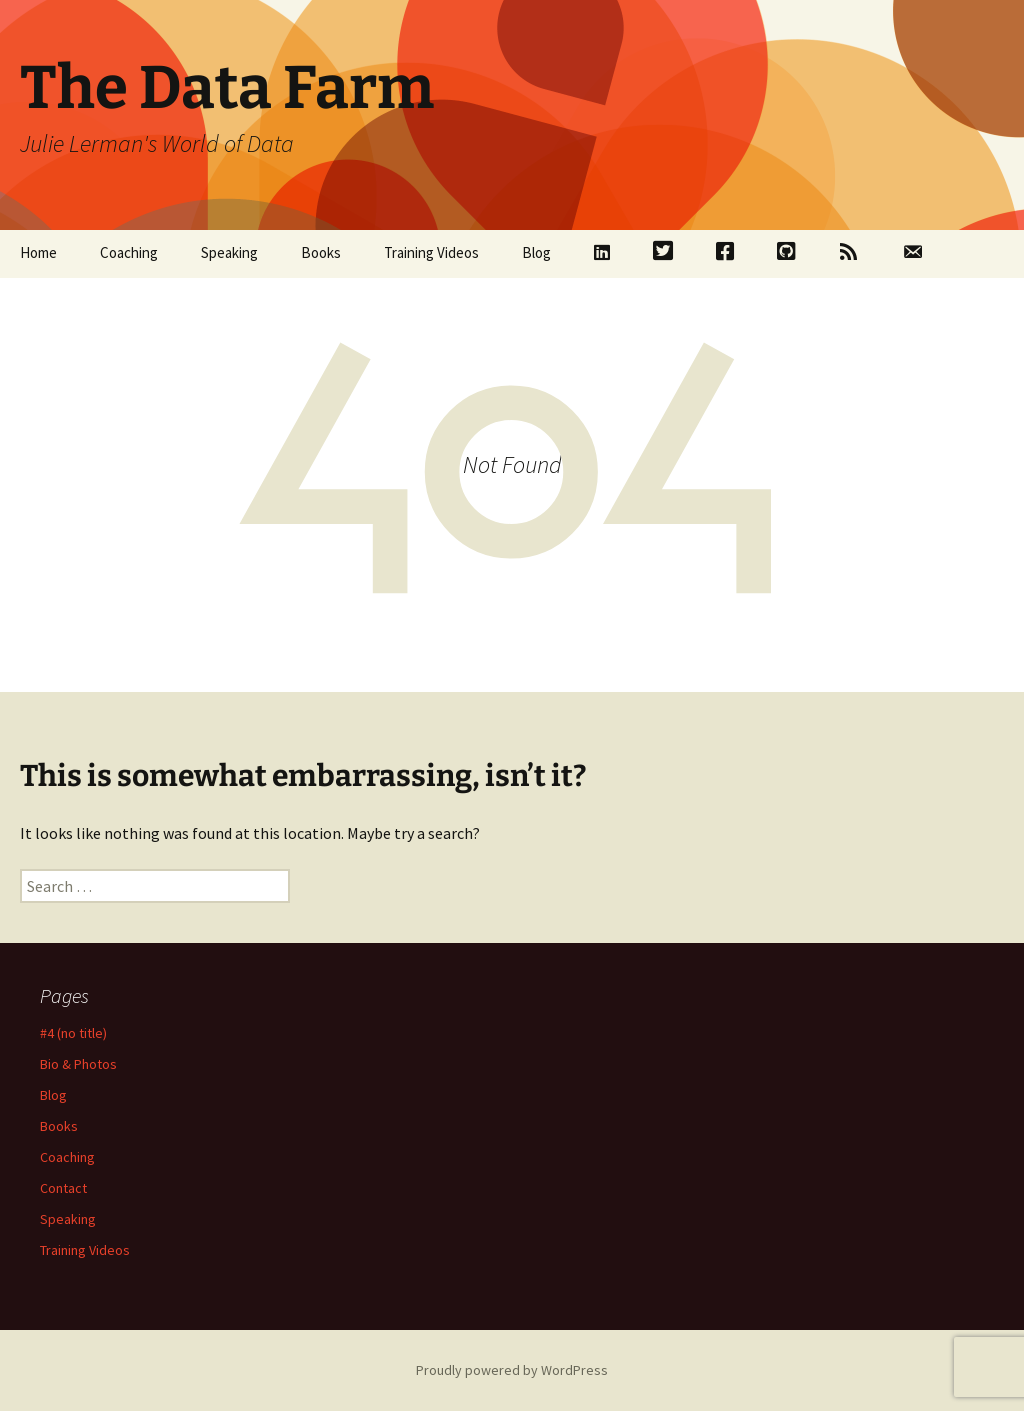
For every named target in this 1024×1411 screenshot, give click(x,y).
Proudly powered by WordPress (512, 1370)
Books (321, 252)
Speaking (229, 252)
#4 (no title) (73, 1033)
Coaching (129, 252)
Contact (63, 1188)
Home (38, 252)
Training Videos (431, 252)
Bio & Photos (78, 1064)
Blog (536, 252)
